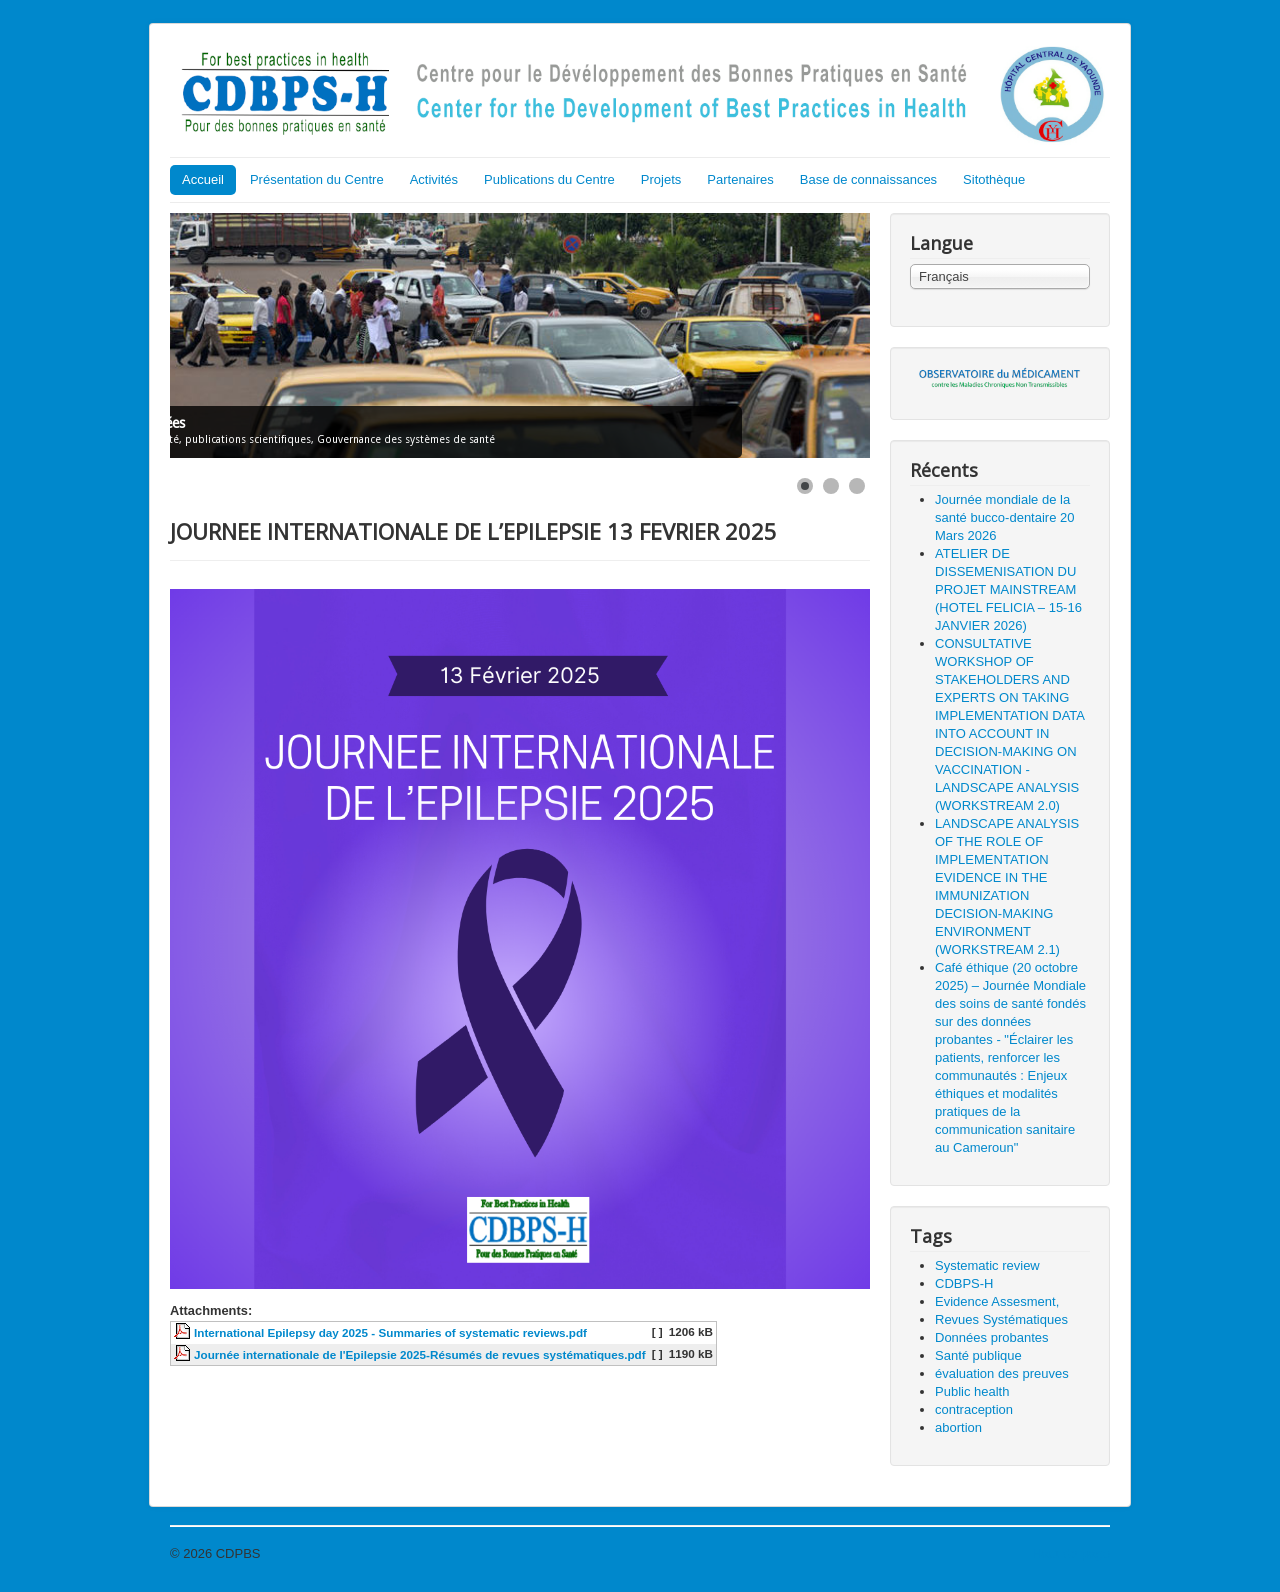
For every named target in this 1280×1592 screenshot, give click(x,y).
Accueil (203, 179)
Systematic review (987, 1265)
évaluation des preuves (1002, 1373)
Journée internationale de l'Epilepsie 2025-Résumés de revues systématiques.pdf (420, 1354)
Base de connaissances (868, 179)
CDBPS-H (964, 1283)
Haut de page (1071, 1553)
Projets (661, 179)
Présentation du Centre (317, 179)
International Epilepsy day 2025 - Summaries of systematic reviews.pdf (390, 1332)
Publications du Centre (549, 179)
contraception (974, 1409)
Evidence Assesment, (997, 1301)
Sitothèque (994, 179)
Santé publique (978, 1355)
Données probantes (991, 1337)
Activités (434, 179)
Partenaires (740, 179)
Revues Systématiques (1001, 1319)
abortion (958, 1427)
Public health (972, 1391)
